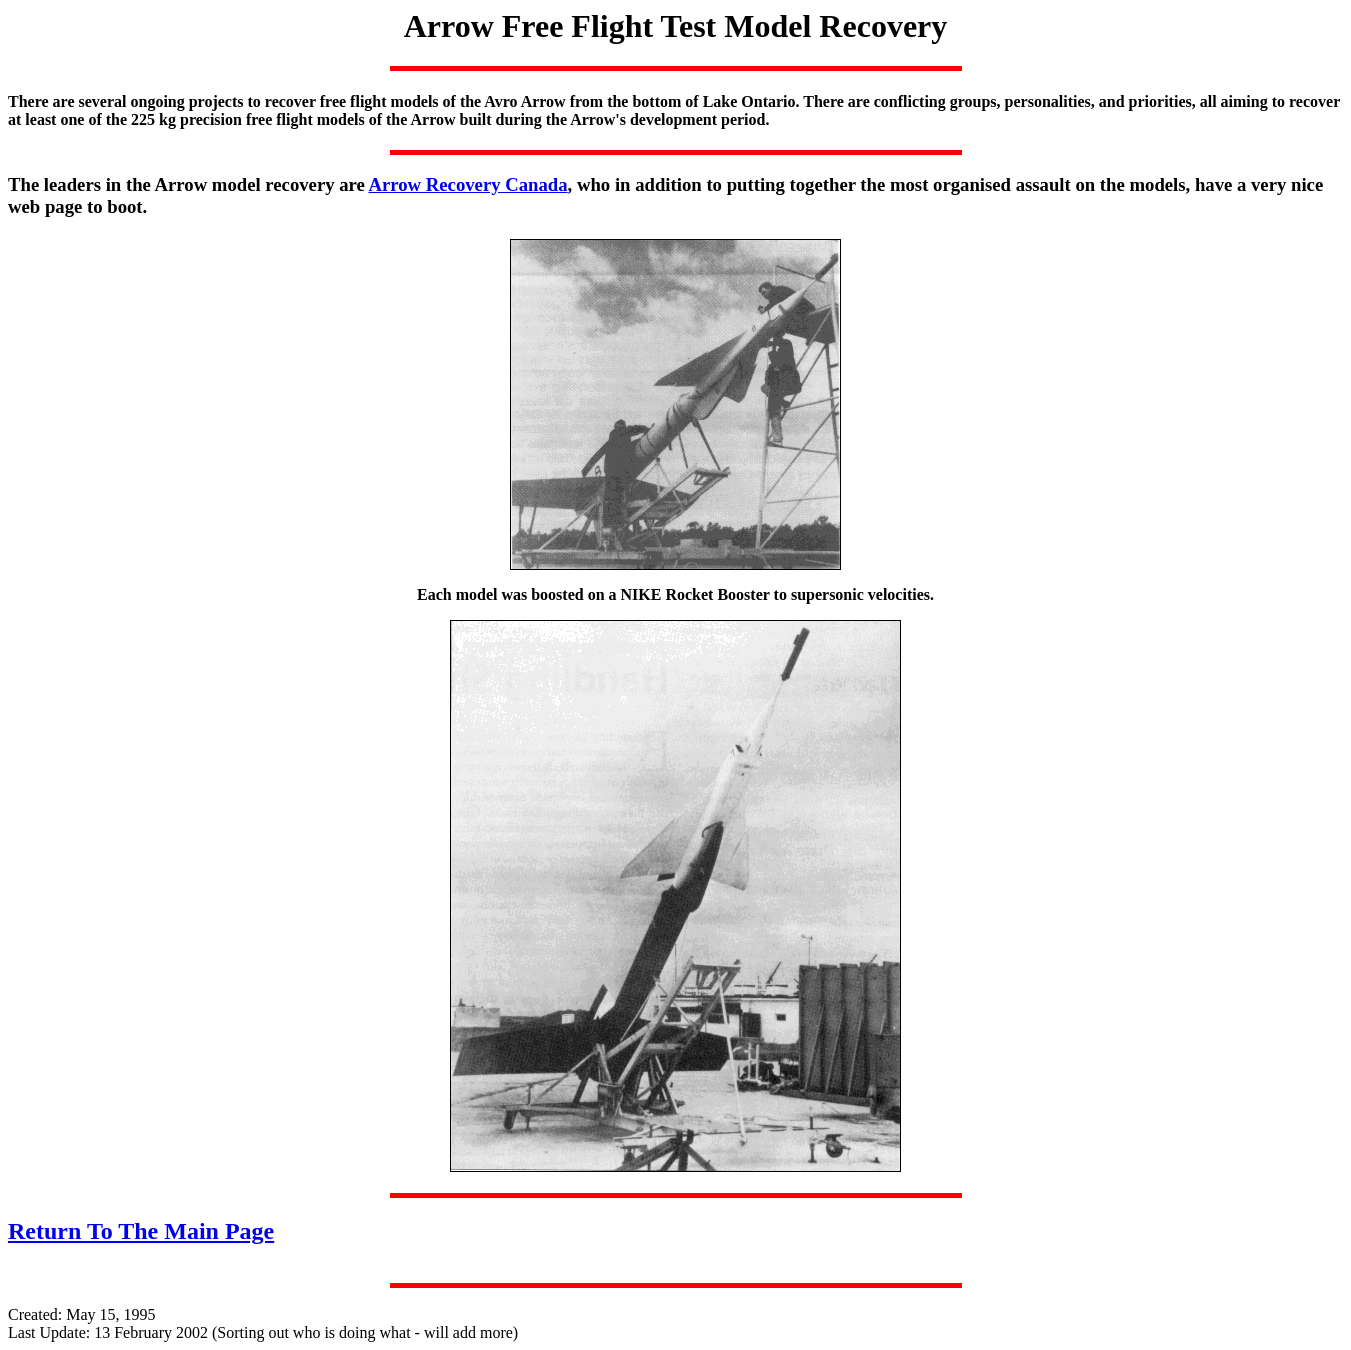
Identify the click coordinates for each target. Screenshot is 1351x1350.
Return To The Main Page (141, 1231)
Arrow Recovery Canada (467, 184)
